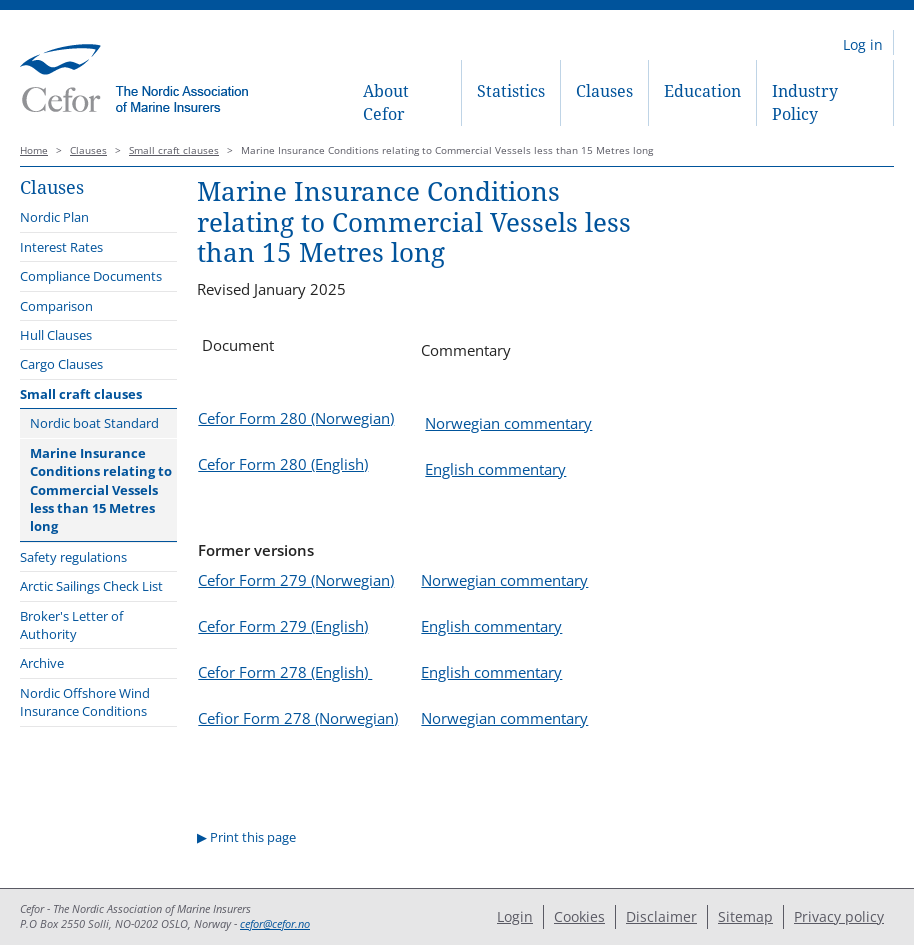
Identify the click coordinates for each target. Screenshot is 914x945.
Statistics (511, 91)
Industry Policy (805, 102)
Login (515, 916)
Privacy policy (839, 916)
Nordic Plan (54, 217)
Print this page (253, 837)
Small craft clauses (174, 150)
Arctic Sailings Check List (91, 586)
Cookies (579, 916)
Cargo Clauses (61, 364)
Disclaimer (661, 916)
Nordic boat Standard (94, 423)
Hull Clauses (56, 335)
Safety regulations (73, 557)
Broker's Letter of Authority (71, 625)
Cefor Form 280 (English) (283, 464)
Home (34, 150)
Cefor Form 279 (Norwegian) (296, 580)
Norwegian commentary (508, 423)
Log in (863, 44)
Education (702, 91)
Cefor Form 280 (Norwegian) (296, 418)
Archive (42, 663)
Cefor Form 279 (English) (283, 626)
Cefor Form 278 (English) (285, 672)
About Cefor (386, 102)
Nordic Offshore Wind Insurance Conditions (85, 702)
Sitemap (745, 916)
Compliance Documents (91, 276)
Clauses (604, 91)
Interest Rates (61, 247)
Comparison (56, 306)
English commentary (495, 469)
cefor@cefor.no (275, 924)
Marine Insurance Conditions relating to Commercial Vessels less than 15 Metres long (101, 490)
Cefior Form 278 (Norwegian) (298, 718)
